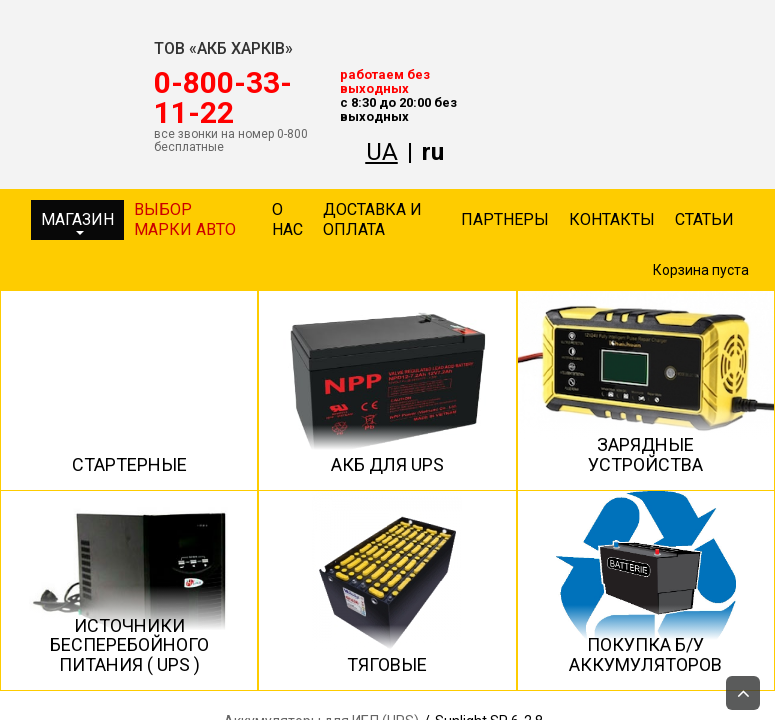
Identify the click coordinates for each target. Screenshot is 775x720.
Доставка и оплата (372, 219)
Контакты (612, 219)
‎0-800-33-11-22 (223, 98)
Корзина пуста (701, 270)
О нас (287, 219)
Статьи (704, 219)
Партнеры (505, 219)
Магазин (77, 222)
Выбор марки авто (185, 219)
